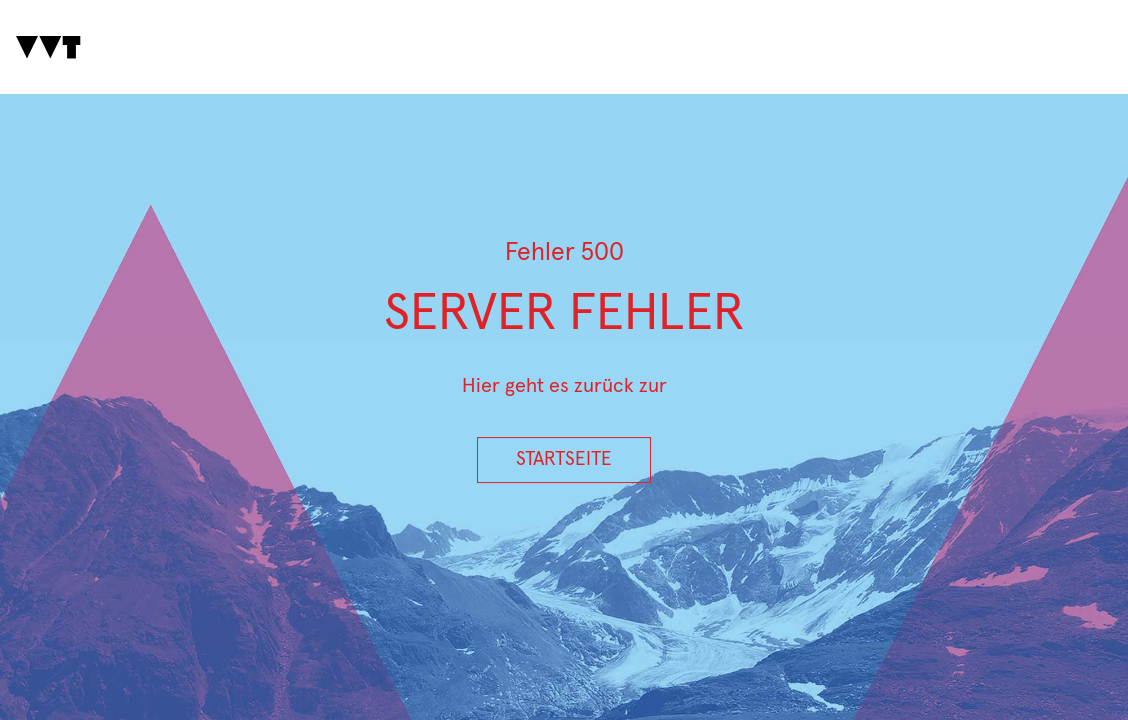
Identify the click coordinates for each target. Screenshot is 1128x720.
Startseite (564, 459)
